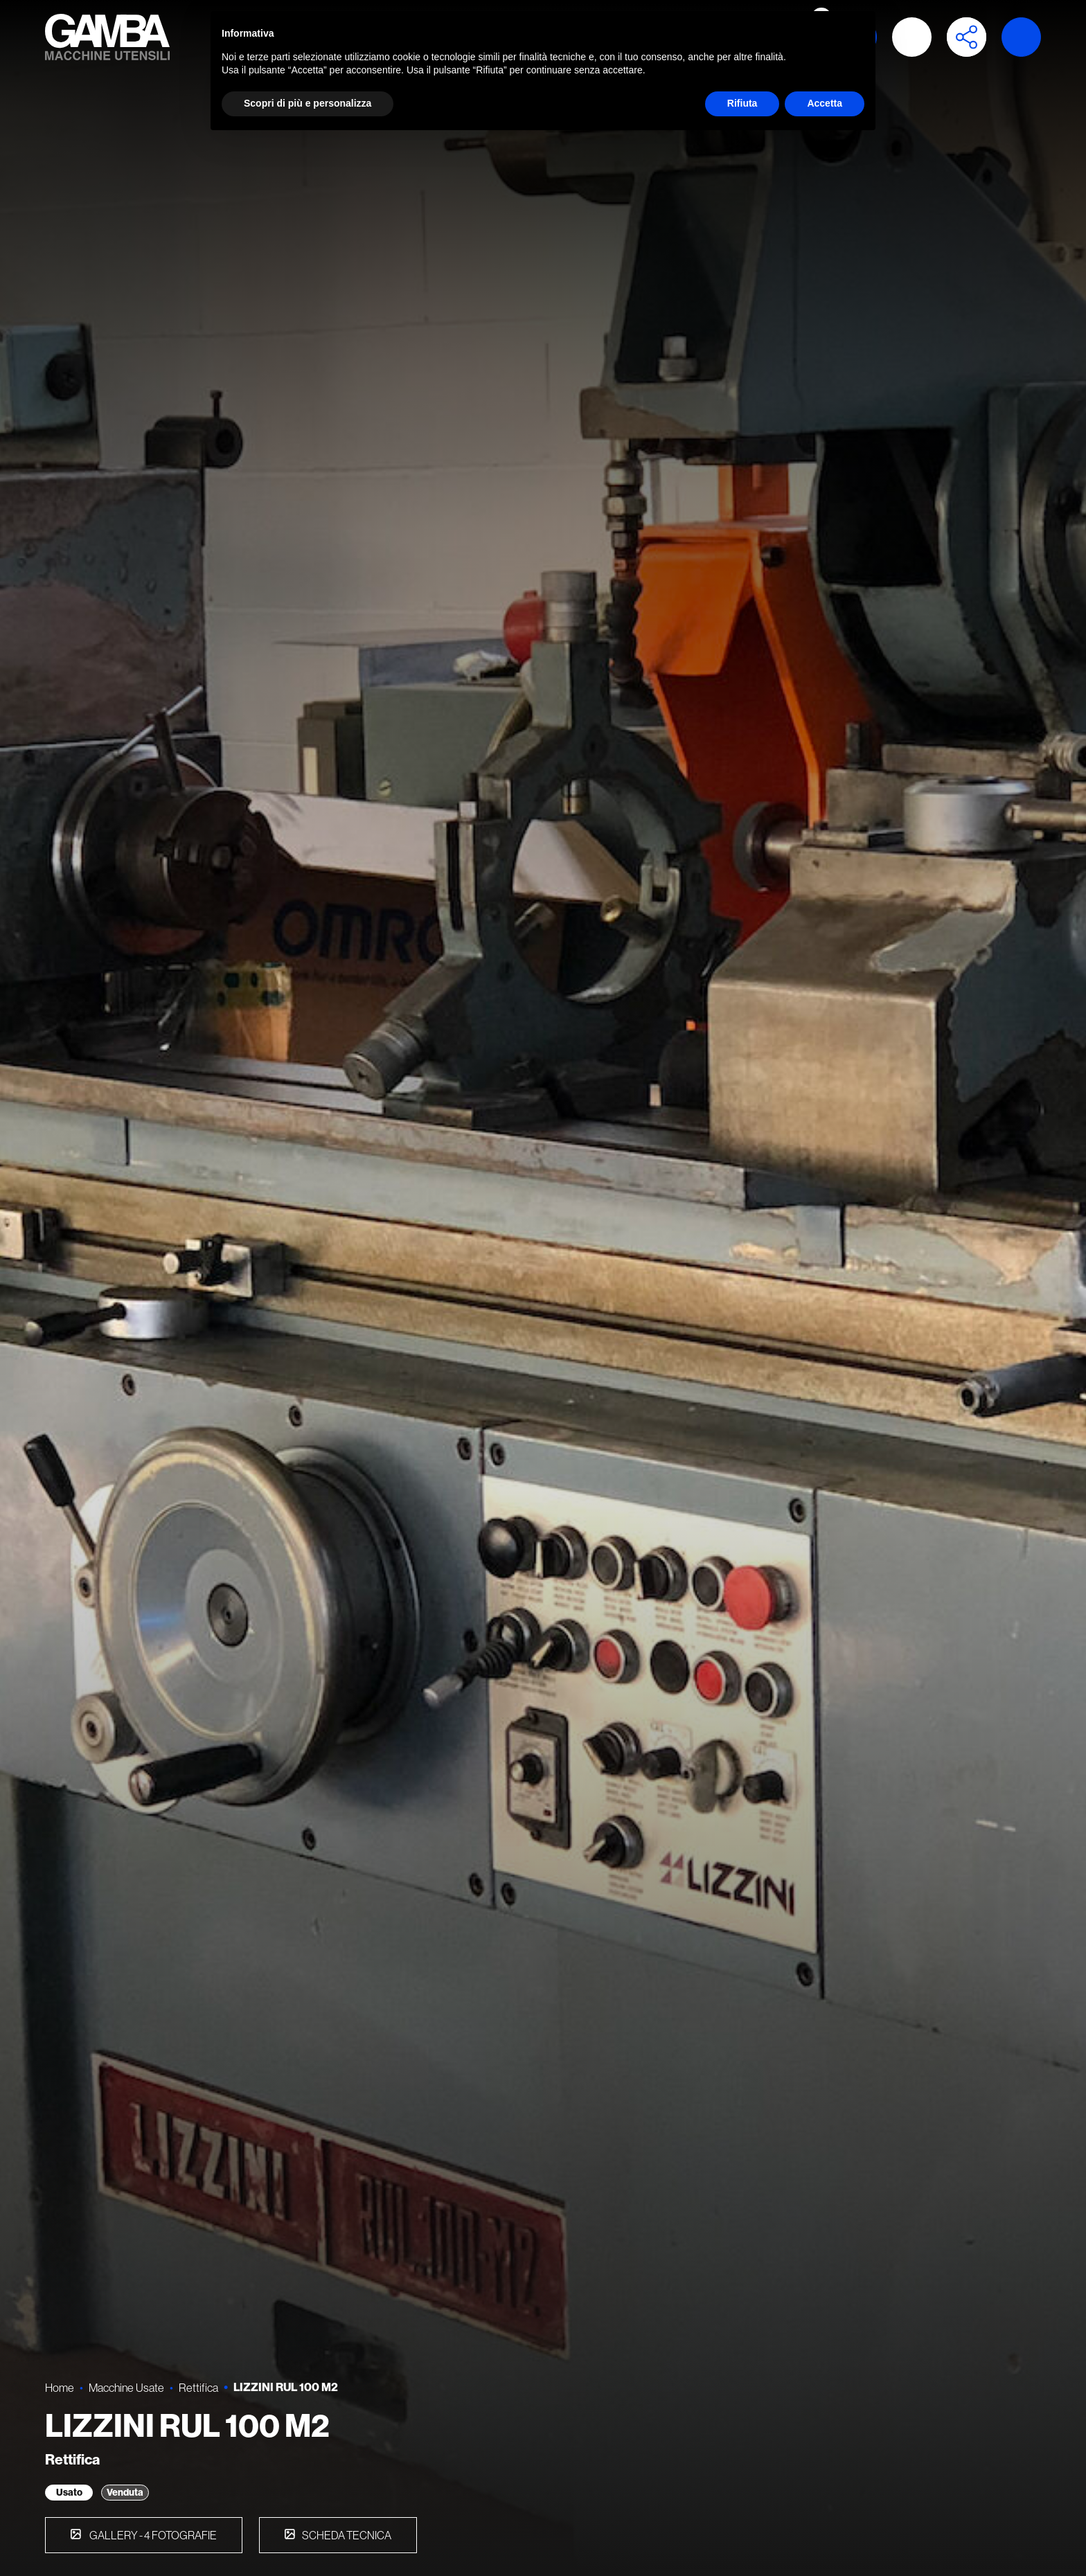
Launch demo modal (1021, 37)
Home (59, 2387)
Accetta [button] (824, 103)
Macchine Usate (126, 2387)
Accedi (912, 37)
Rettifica (198, 2387)
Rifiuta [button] (742, 103)
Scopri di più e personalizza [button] (307, 103)
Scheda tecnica (346, 2535)
